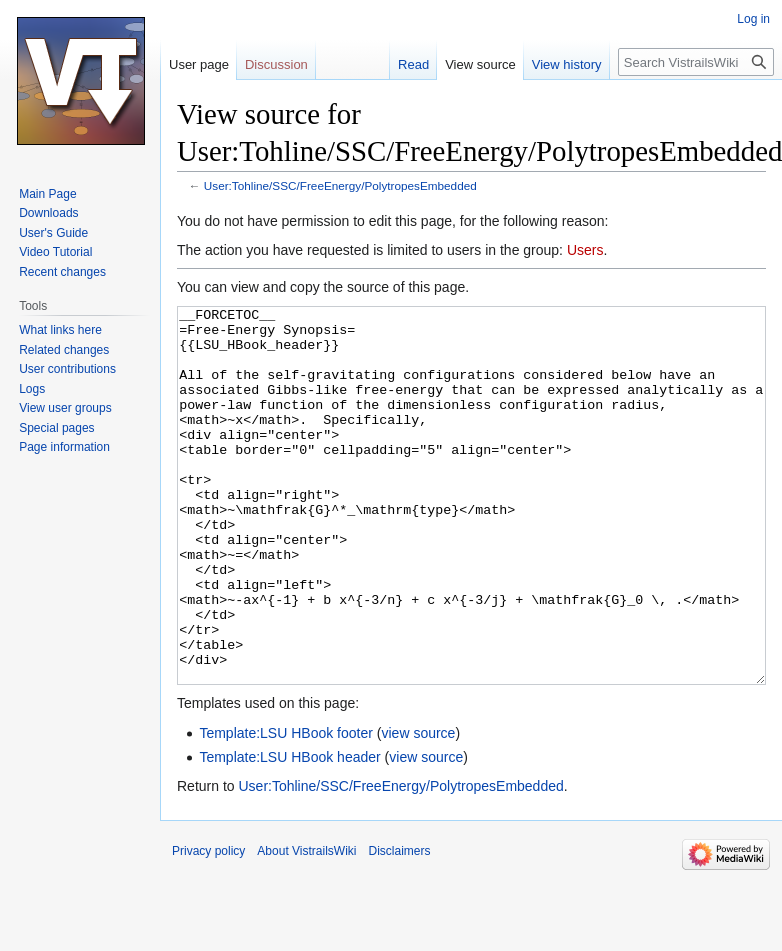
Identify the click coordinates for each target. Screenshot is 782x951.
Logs (32, 389)
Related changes (64, 350)
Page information (64, 447)
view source (418, 808)
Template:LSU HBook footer (286, 808)
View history (567, 64)
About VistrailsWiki (306, 926)
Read (413, 64)
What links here (60, 330)
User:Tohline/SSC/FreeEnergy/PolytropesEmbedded (340, 185)
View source (480, 64)
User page (199, 64)
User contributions (67, 369)
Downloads (48, 213)
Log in (753, 19)
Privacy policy (208, 926)
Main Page (47, 194)
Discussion (276, 64)
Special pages (56, 428)
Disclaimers (400, 926)
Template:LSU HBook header (289, 832)
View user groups (65, 408)
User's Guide (53, 233)
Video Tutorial (55, 252)
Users (585, 250)
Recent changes (62, 272)
